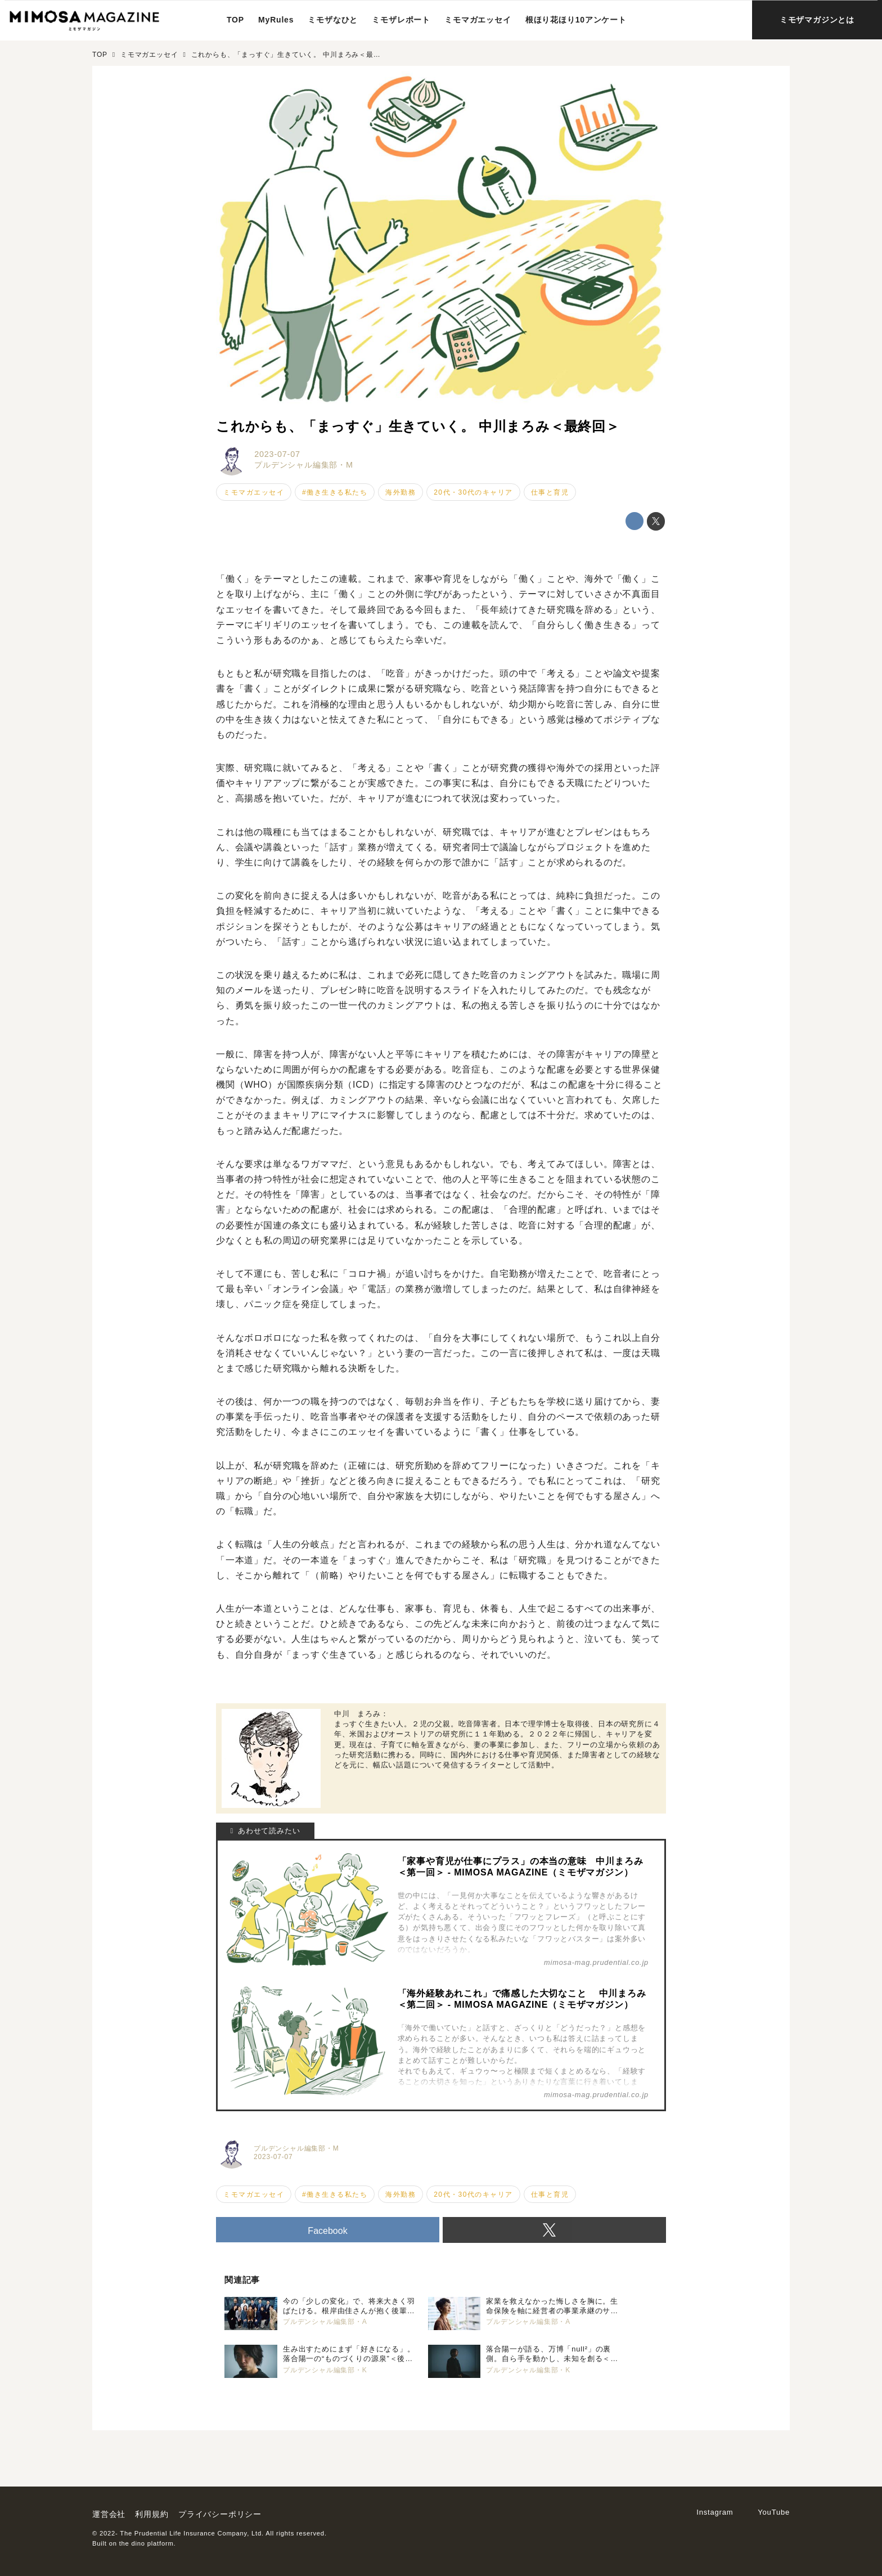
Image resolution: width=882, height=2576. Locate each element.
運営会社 (108, 2514)
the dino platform (146, 2543)
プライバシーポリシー (220, 2514)
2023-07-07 (277, 454)
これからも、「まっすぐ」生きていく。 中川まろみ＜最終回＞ (418, 426)
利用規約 (151, 2514)
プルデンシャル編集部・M (303, 464)
